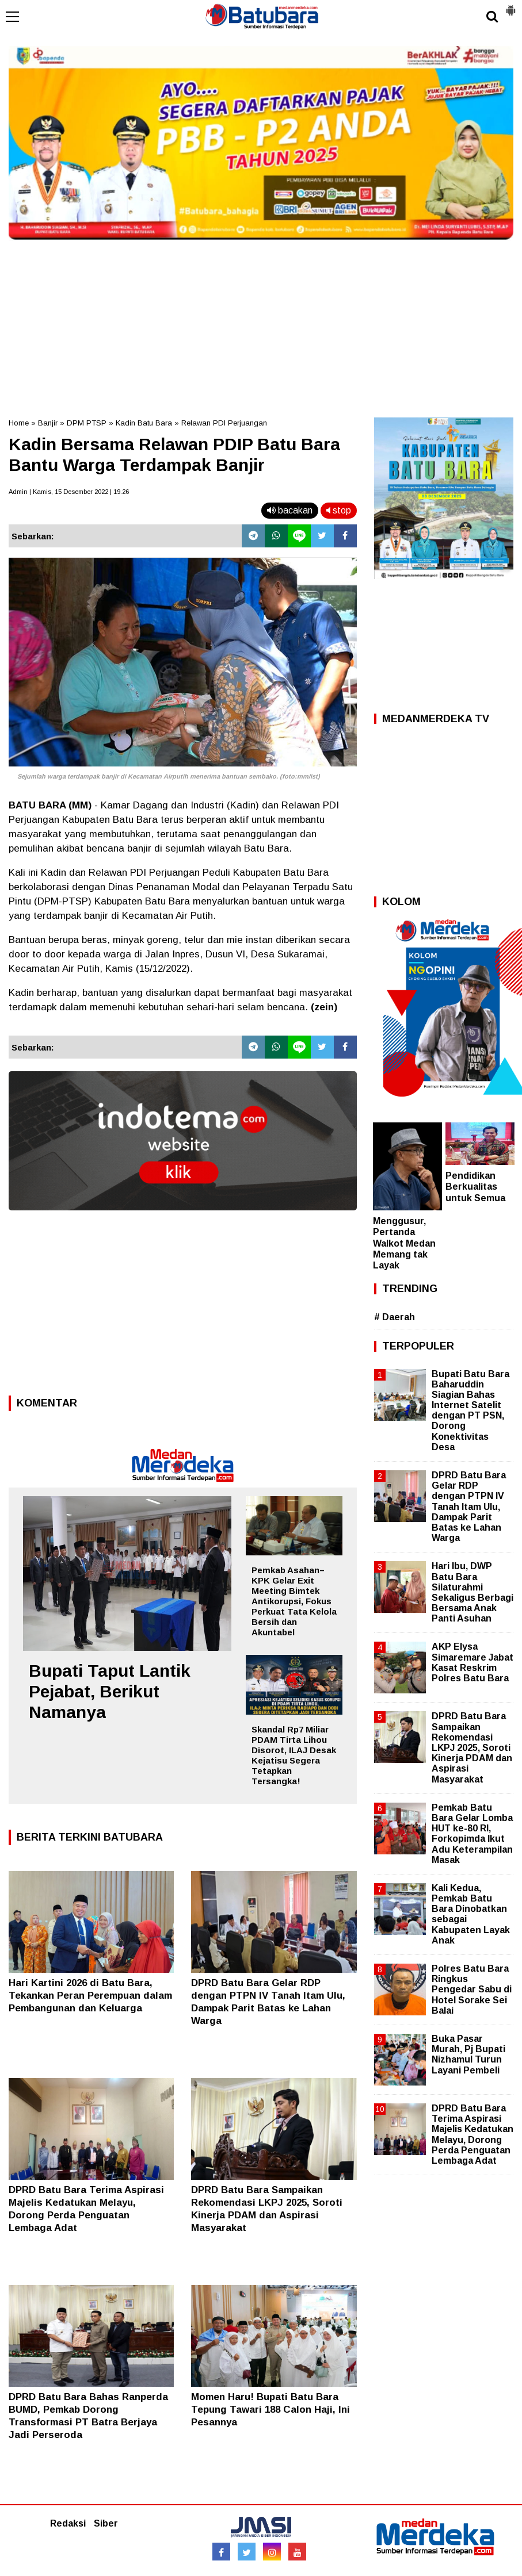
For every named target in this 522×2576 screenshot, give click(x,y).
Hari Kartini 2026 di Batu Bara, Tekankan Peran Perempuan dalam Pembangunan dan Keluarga (90, 1995)
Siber (106, 2523)
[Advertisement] (261, 325)
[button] (510, 6)
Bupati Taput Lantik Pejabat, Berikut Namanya (109, 1691)
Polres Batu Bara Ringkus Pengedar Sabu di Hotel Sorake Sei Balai (472, 1989)
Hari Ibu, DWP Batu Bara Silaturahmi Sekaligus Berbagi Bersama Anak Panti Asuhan (472, 1592)
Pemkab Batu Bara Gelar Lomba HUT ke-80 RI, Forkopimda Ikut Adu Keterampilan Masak (472, 1834)
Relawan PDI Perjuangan (224, 423)
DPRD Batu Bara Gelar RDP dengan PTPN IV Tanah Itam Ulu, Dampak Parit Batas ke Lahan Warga (469, 1506)
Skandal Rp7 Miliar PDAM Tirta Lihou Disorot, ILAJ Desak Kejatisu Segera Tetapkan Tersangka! (294, 1755)
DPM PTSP (86, 423)
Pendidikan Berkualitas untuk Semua (475, 1186)
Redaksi (68, 2523)
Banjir (48, 423)
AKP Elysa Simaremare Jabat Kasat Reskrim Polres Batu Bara (472, 1662)
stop (338, 510)
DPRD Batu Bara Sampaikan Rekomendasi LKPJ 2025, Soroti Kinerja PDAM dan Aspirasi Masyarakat (472, 1747)
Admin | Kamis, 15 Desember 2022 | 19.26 (69, 491)
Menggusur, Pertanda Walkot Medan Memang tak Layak (404, 1243)
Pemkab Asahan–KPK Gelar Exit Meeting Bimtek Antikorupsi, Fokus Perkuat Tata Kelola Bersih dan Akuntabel (294, 1601)
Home (19, 423)
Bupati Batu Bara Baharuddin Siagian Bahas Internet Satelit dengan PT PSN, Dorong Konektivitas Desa (470, 1410)
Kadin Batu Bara (144, 423)
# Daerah (394, 1317)
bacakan (290, 510)
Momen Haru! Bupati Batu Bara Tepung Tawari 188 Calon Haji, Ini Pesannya (270, 2409)
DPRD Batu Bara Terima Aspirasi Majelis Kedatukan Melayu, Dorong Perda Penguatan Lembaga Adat (472, 2134)
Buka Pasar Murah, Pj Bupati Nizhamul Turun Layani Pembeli (468, 2054)
